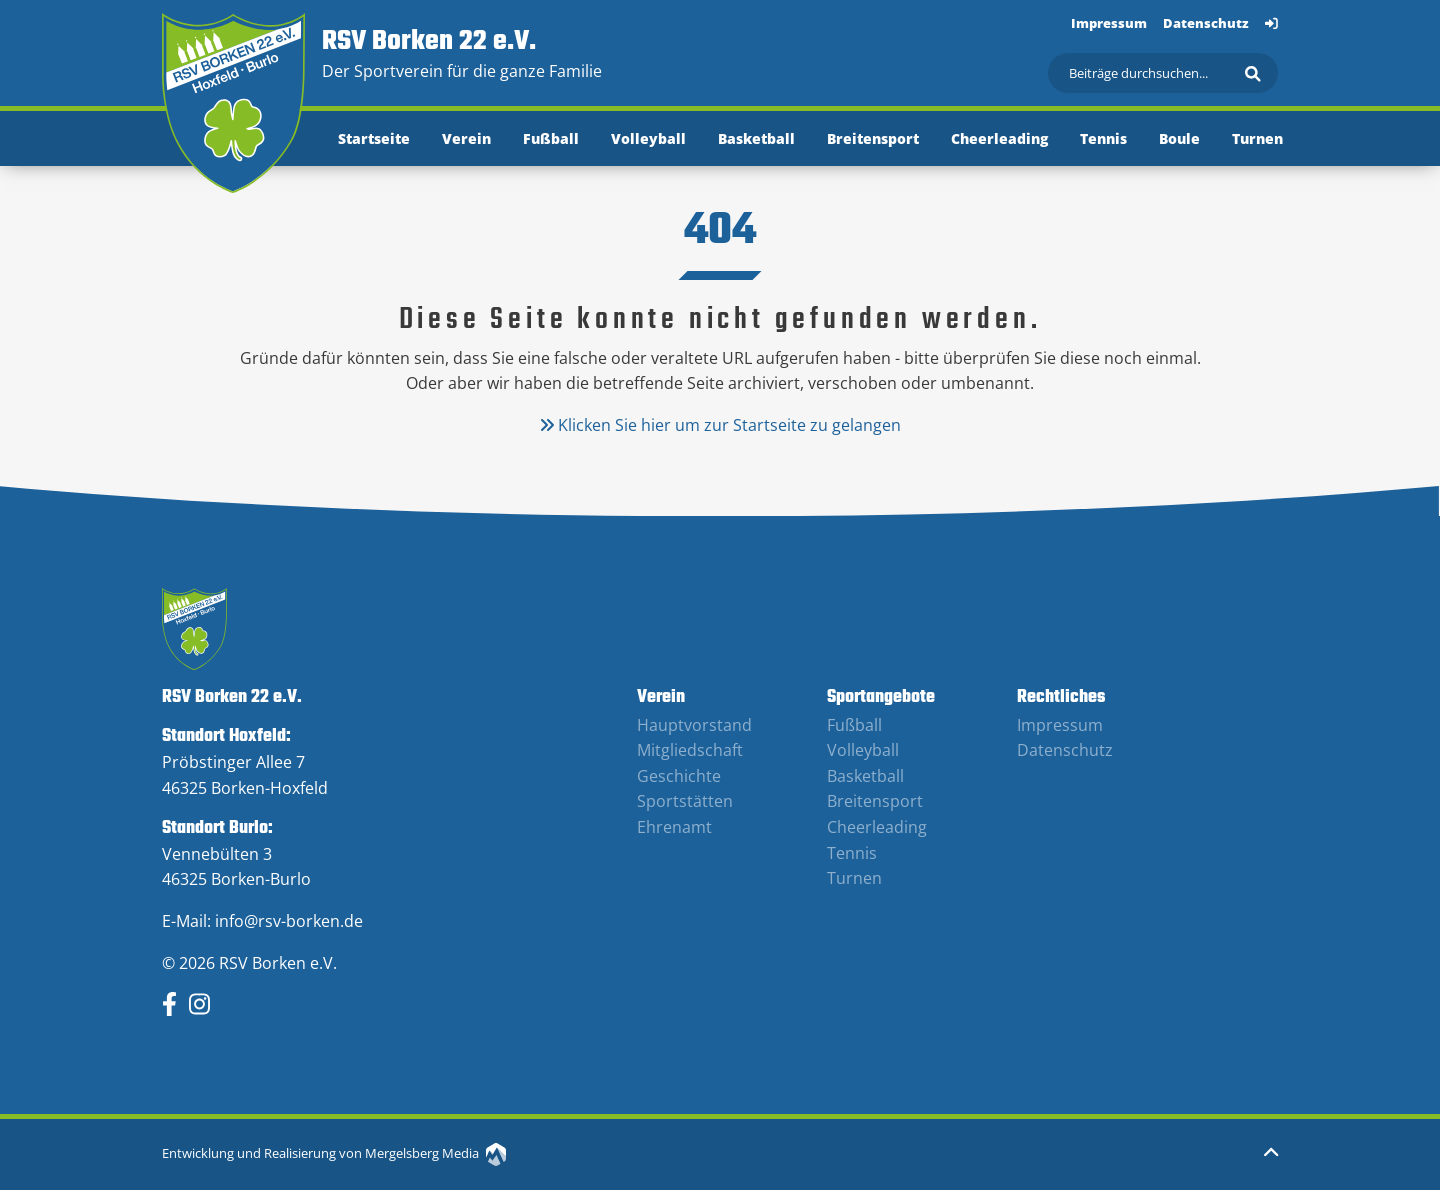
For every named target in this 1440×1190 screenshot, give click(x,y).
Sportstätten (685, 801)
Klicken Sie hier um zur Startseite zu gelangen (720, 425)
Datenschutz (1206, 23)
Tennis (1103, 138)
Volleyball (648, 138)
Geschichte (679, 776)
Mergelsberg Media (435, 1153)
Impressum (1109, 23)
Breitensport (873, 138)
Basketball (756, 138)
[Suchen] (1163, 73)
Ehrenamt (674, 827)
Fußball (551, 138)
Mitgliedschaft (690, 750)
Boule (1179, 138)
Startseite (374, 138)
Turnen (1257, 138)
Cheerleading (999, 138)
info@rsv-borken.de (289, 921)
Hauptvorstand (694, 725)
